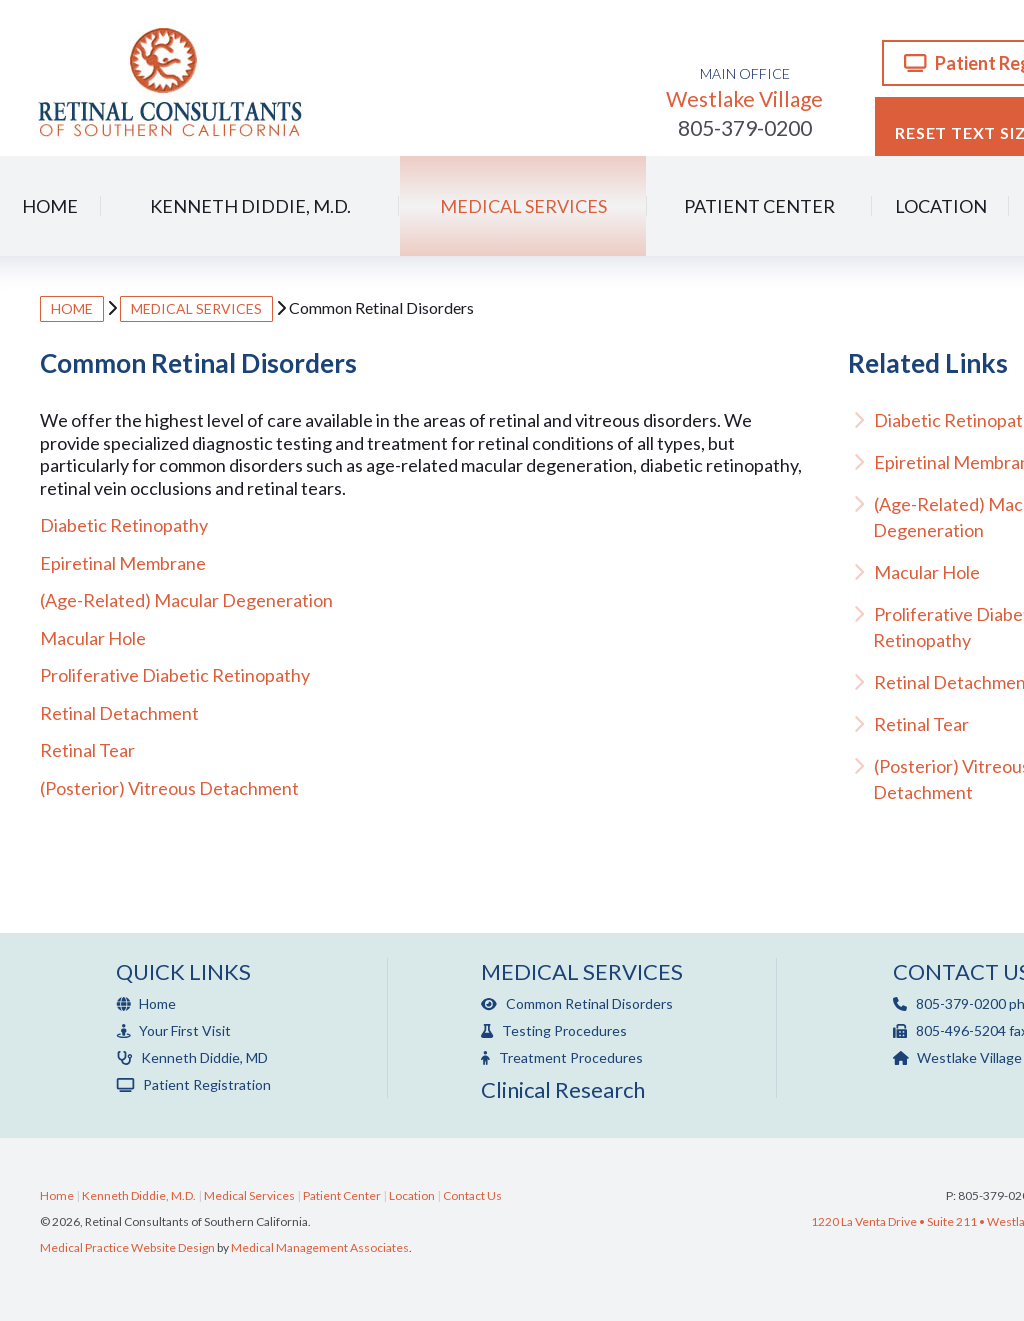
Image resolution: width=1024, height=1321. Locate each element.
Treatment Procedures (562, 1057)
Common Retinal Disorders (577, 1003)
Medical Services (523, 206)
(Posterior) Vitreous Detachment (169, 788)
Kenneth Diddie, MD (192, 1057)
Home (50, 206)
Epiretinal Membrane (123, 563)
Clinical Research (563, 1089)
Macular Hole (93, 638)
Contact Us (472, 1195)
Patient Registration (193, 1084)
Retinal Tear (87, 750)
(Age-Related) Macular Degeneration (186, 600)
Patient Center (759, 206)
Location (941, 206)
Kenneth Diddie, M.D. (250, 206)
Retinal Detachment (119, 713)
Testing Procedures (554, 1030)
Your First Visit (173, 1030)
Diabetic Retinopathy (124, 525)
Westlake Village (744, 88)
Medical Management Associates (320, 1247)
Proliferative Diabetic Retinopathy (175, 675)
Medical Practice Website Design (127, 1247)
